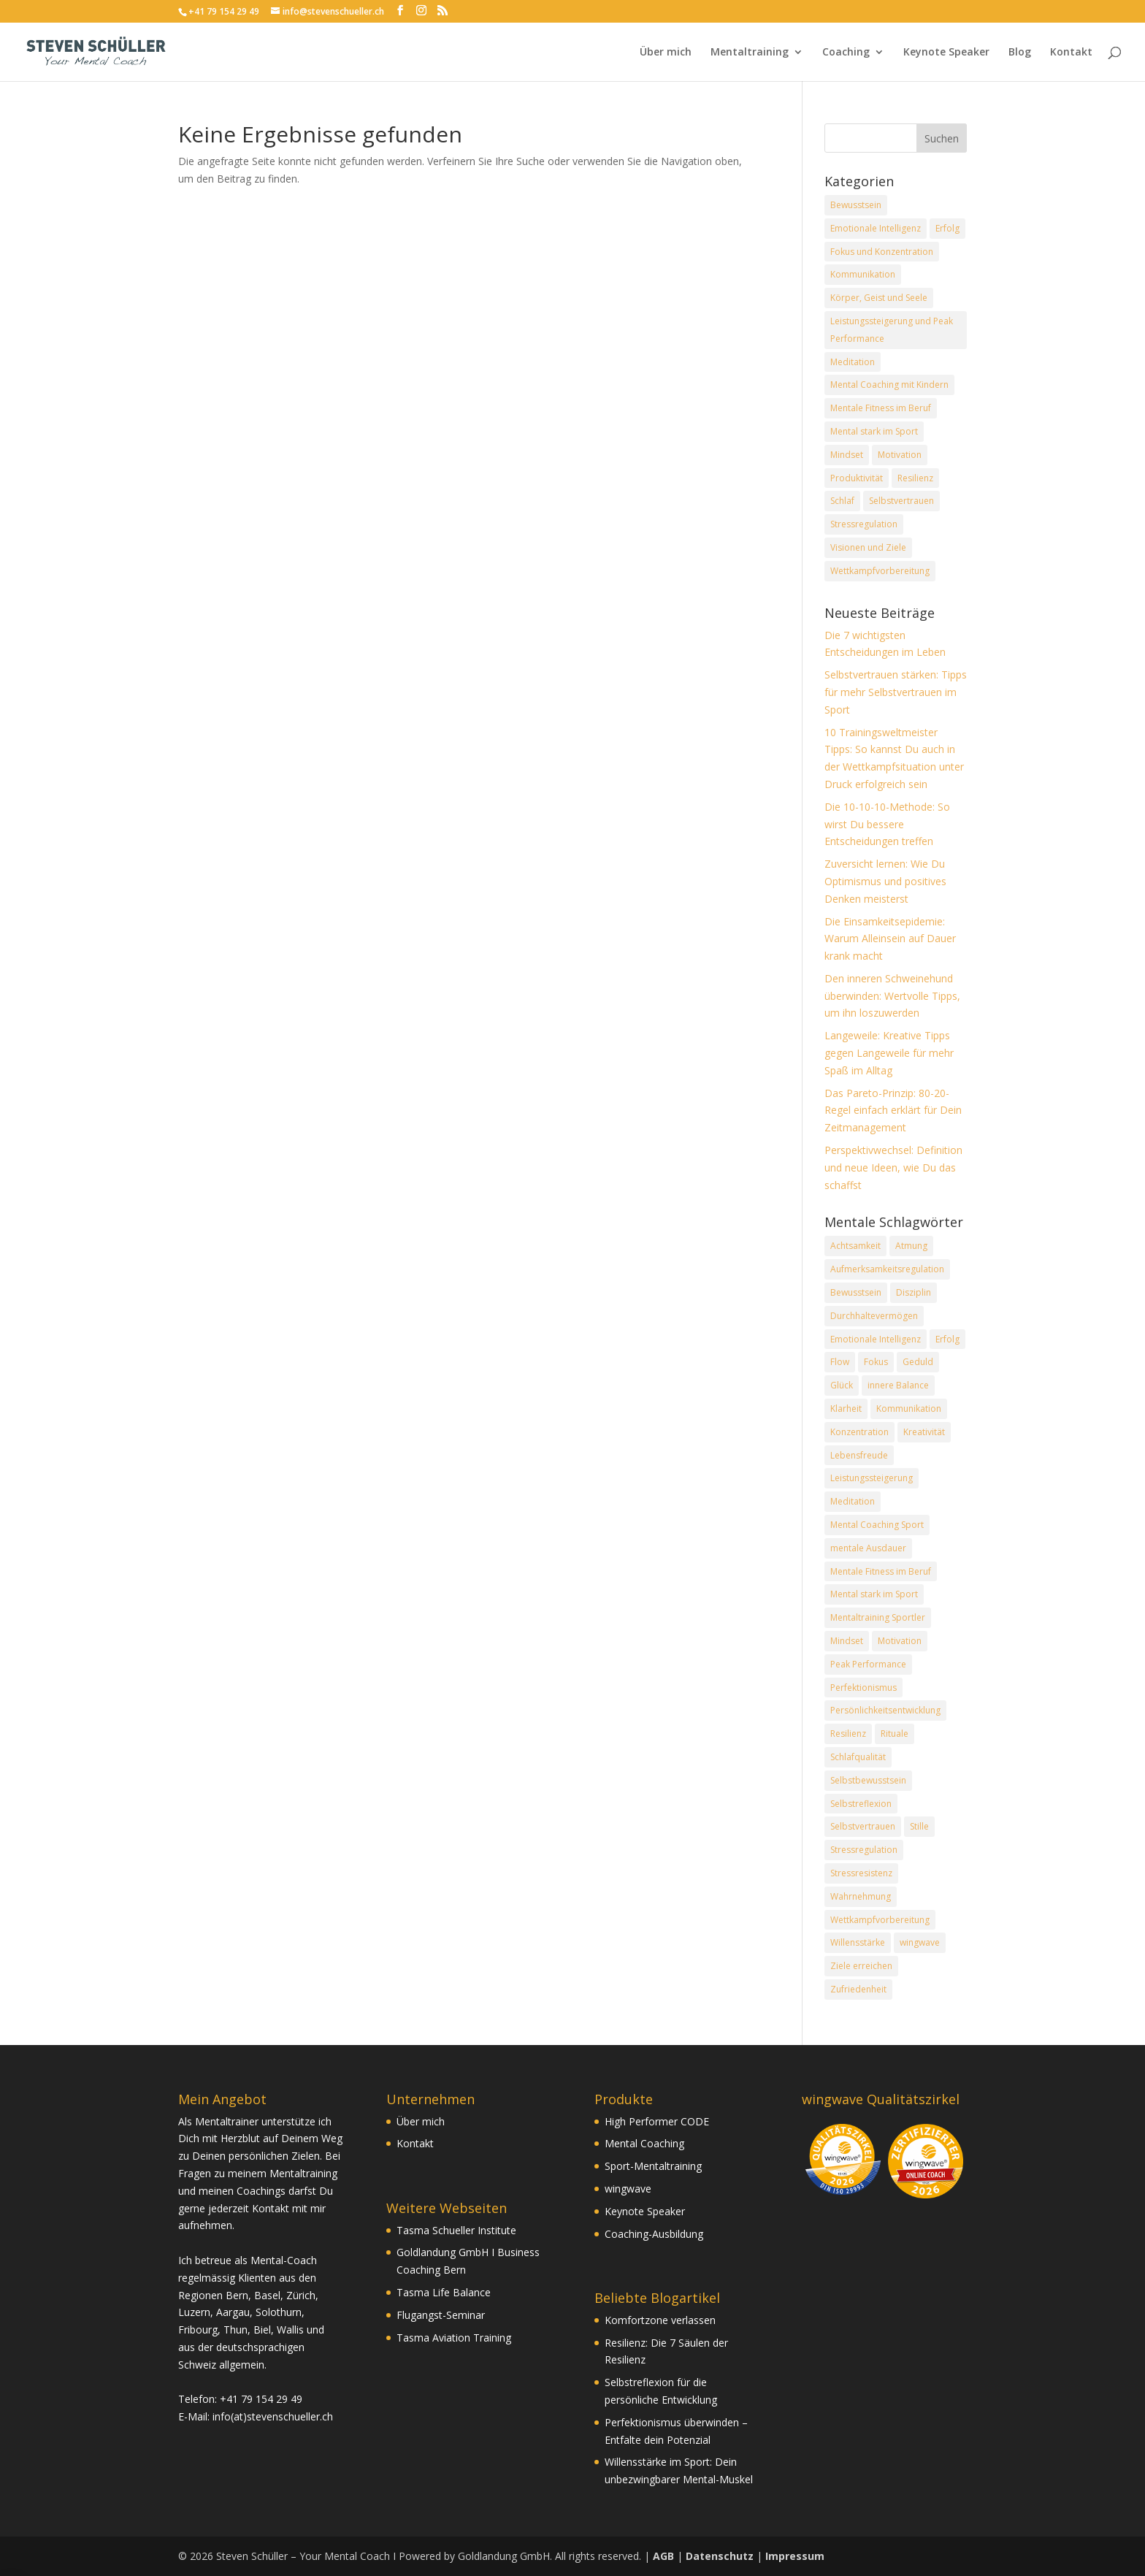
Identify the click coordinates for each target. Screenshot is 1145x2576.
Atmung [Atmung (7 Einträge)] (911, 1245)
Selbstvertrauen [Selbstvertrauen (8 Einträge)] (901, 500)
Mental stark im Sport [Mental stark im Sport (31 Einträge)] (874, 1594)
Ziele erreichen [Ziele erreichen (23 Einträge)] (861, 1966)
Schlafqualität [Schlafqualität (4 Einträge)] (858, 1757)
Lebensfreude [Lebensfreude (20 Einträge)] (859, 1455)
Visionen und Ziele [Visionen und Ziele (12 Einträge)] (868, 547)
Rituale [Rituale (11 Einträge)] (894, 1733)
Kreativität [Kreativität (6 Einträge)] (924, 1432)
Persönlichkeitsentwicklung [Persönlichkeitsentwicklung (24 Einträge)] (885, 1710)
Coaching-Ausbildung (654, 2234)
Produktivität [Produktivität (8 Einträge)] (856, 478)
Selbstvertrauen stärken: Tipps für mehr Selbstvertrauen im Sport (895, 692)
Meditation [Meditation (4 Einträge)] (852, 362)
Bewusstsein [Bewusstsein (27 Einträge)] (855, 1292)
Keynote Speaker (946, 52)
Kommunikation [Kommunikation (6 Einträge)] (862, 274)
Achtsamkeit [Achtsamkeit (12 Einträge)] (855, 1245)
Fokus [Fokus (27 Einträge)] (876, 1362)
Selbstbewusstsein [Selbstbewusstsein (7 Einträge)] (868, 1780)
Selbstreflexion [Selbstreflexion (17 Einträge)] (861, 1803)
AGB (663, 2556)
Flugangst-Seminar (441, 2315)
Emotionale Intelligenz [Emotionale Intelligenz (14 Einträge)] (875, 228)
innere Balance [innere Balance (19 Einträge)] (898, 1385)
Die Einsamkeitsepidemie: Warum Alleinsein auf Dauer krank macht (890, 938)
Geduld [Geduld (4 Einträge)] (918, 1362)
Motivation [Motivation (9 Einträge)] (900, 1641)
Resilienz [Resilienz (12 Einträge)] (848, 1733)
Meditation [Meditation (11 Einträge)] (852, 1501)
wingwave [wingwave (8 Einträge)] (920, 1942)
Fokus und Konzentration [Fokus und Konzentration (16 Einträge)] (881, 251)
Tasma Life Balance (444, 2292)
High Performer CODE (657, 2121)
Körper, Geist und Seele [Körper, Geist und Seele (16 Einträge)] (878, 297)
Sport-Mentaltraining (653, 2166)
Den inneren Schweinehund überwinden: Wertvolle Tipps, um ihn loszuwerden (892, 995)
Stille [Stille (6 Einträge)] (919, 1826)
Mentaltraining (750, 52)
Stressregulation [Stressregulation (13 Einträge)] (863, 524)
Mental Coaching (644, 2143)
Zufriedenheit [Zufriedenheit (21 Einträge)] (858, 1989)
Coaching (846, 52)
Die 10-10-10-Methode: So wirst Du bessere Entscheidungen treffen (887, 824)
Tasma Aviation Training (454, 2337)
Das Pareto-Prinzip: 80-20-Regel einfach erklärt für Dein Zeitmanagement (893, 1110)
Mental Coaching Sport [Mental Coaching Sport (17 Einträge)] (877, 1524)
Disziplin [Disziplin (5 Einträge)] (913, 1292)
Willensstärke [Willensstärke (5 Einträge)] (857, 1942)
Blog (1019, 52)
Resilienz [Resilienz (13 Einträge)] (915, 478)
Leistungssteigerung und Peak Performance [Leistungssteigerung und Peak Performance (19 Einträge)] (891, 330)
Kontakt (1071, 52)
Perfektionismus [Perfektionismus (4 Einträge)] (863, 1687)
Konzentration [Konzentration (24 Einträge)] (859, 1432)
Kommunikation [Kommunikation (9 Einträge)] (908, 1408)
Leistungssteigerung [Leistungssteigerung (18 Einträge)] (871, 1478)
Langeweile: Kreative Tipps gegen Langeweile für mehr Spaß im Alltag (889, 1052)
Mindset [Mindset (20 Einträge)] (846, 454)
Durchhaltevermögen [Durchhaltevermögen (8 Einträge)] (874, 1316)
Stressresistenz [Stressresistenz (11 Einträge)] (861, 1873)
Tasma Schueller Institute (456, 2230)
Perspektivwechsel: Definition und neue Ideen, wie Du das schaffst (893, 1167)
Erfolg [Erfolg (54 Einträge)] (947, 1339)
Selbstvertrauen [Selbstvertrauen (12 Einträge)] (862, 1826)
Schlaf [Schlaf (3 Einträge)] (842, 500)
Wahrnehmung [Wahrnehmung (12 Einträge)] (860, 1896)
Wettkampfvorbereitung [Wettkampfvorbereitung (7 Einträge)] (880, 571)
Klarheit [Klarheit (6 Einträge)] (846, 1408)
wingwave (628, 2188)
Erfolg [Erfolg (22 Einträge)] (947, 228)
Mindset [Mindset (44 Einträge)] (846, 1641)
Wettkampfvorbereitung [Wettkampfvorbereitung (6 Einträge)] (880, 1920)
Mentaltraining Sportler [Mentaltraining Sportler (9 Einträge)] (877, 1617)
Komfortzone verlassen (660, 2320)
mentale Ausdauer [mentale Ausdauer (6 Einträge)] (868, 1548)
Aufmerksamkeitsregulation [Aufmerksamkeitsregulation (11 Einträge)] (887, 1269)
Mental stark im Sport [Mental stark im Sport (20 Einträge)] (874, 431)
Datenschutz (720, 2556)
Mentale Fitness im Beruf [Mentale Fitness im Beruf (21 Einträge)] (880, 1571)
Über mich (666, 52)
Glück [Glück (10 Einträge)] (841, 1385)
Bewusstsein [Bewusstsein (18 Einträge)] (855, 205)
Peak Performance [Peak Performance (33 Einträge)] (868, 1664)
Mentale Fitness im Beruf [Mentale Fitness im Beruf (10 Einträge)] (880, 408)
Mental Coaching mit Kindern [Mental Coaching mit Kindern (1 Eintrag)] (889, 384)
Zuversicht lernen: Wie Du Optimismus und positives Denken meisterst (885, 881)
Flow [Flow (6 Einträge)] (839, 1362)
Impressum (794, 2556)
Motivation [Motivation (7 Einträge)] (900, 454)
